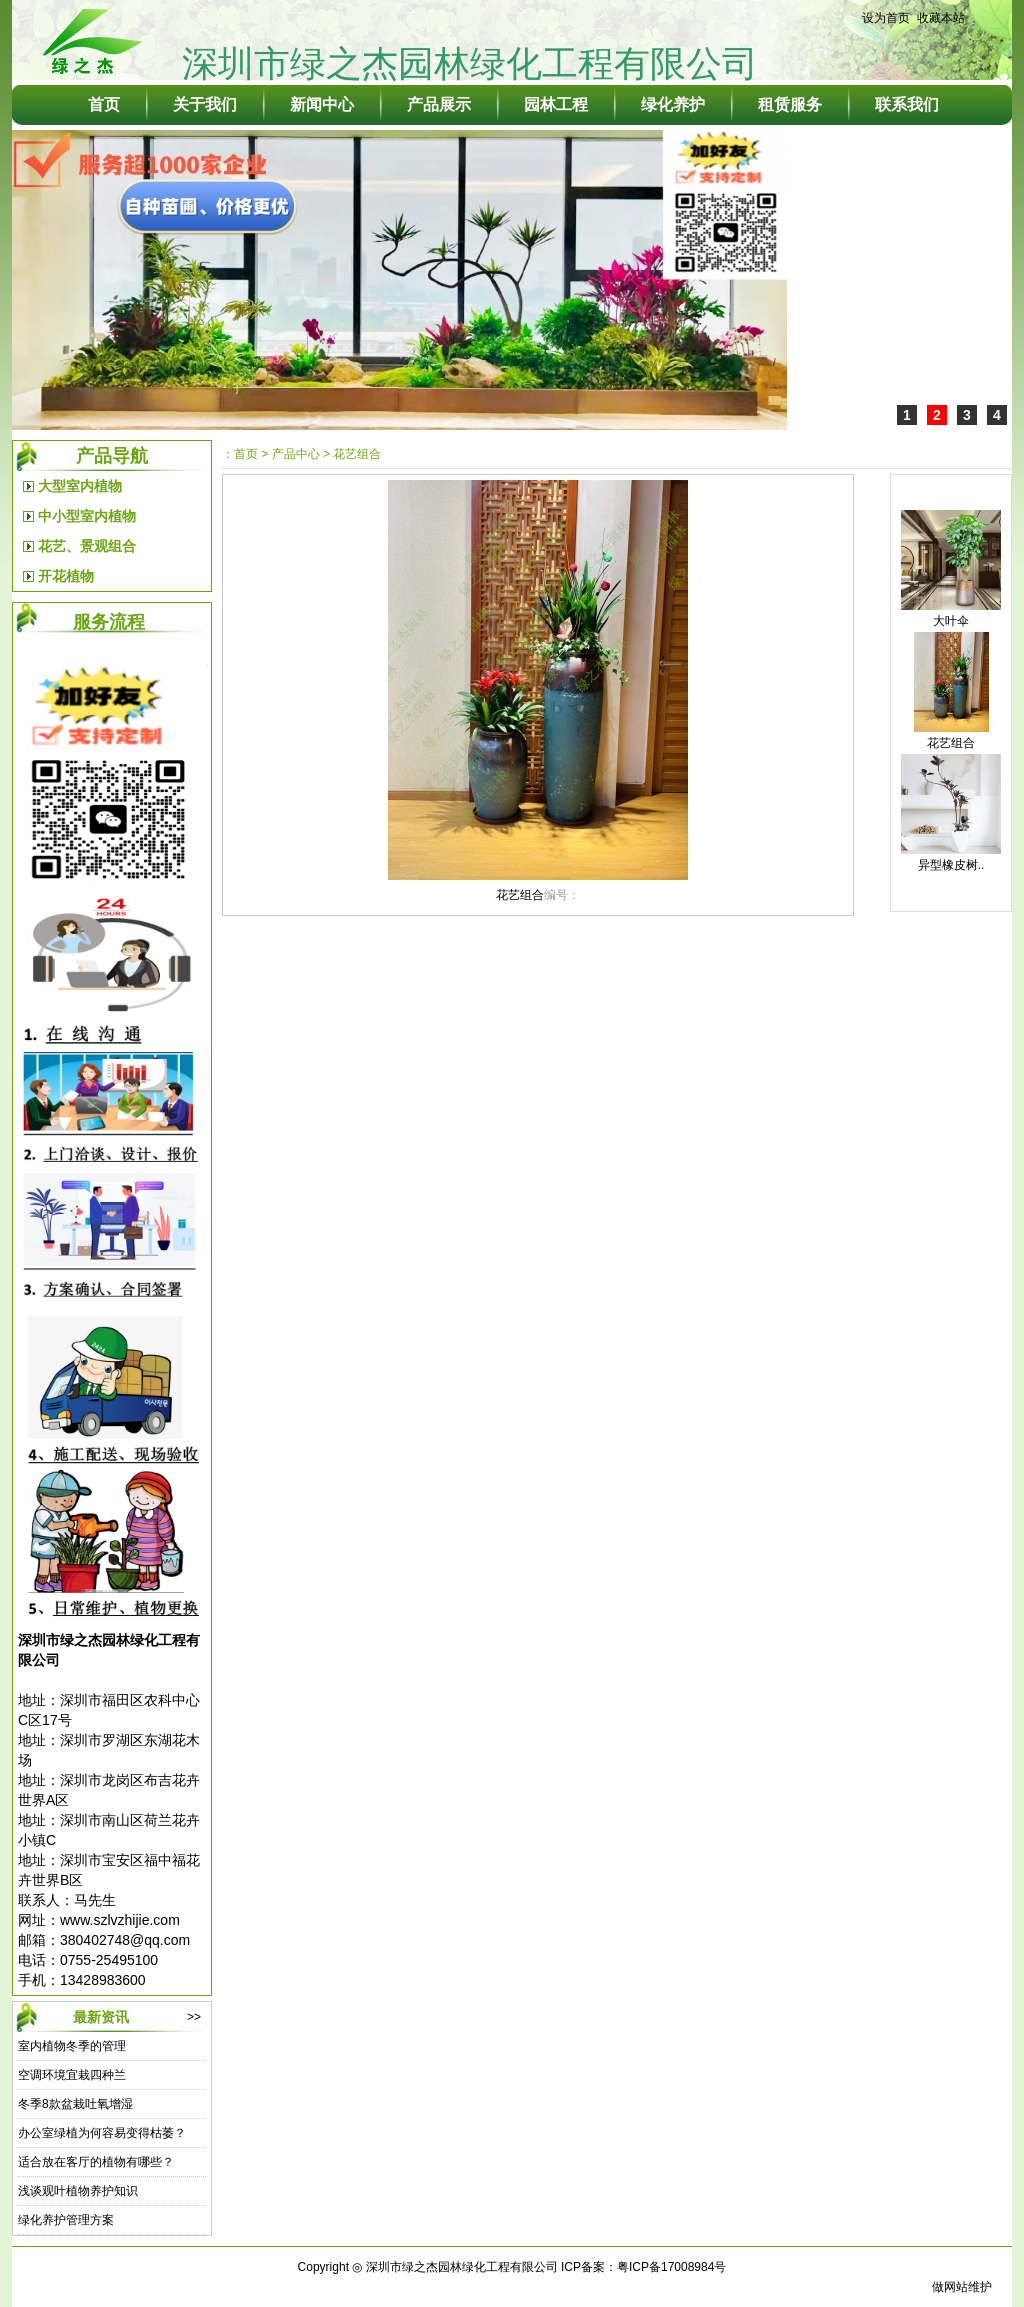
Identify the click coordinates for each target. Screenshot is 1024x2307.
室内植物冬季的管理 (72, 2046)
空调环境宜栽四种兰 (72, 2075)
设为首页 (886, 18)
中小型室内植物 (87, 516)
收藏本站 (941, 18)
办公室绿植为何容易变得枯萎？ (102, 2133)
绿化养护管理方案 (66, 2220)
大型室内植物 (80, 486)
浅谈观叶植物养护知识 (78, 2191)
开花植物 (66, 576)
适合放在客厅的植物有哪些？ (96, 2162)
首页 (246, 454)
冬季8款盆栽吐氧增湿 (75, 2104)
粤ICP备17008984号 (671, 2267)
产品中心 (296, 454)
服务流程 (109, 622)
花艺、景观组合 (87, 546)
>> (194, 2017)
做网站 (950, 2287)
